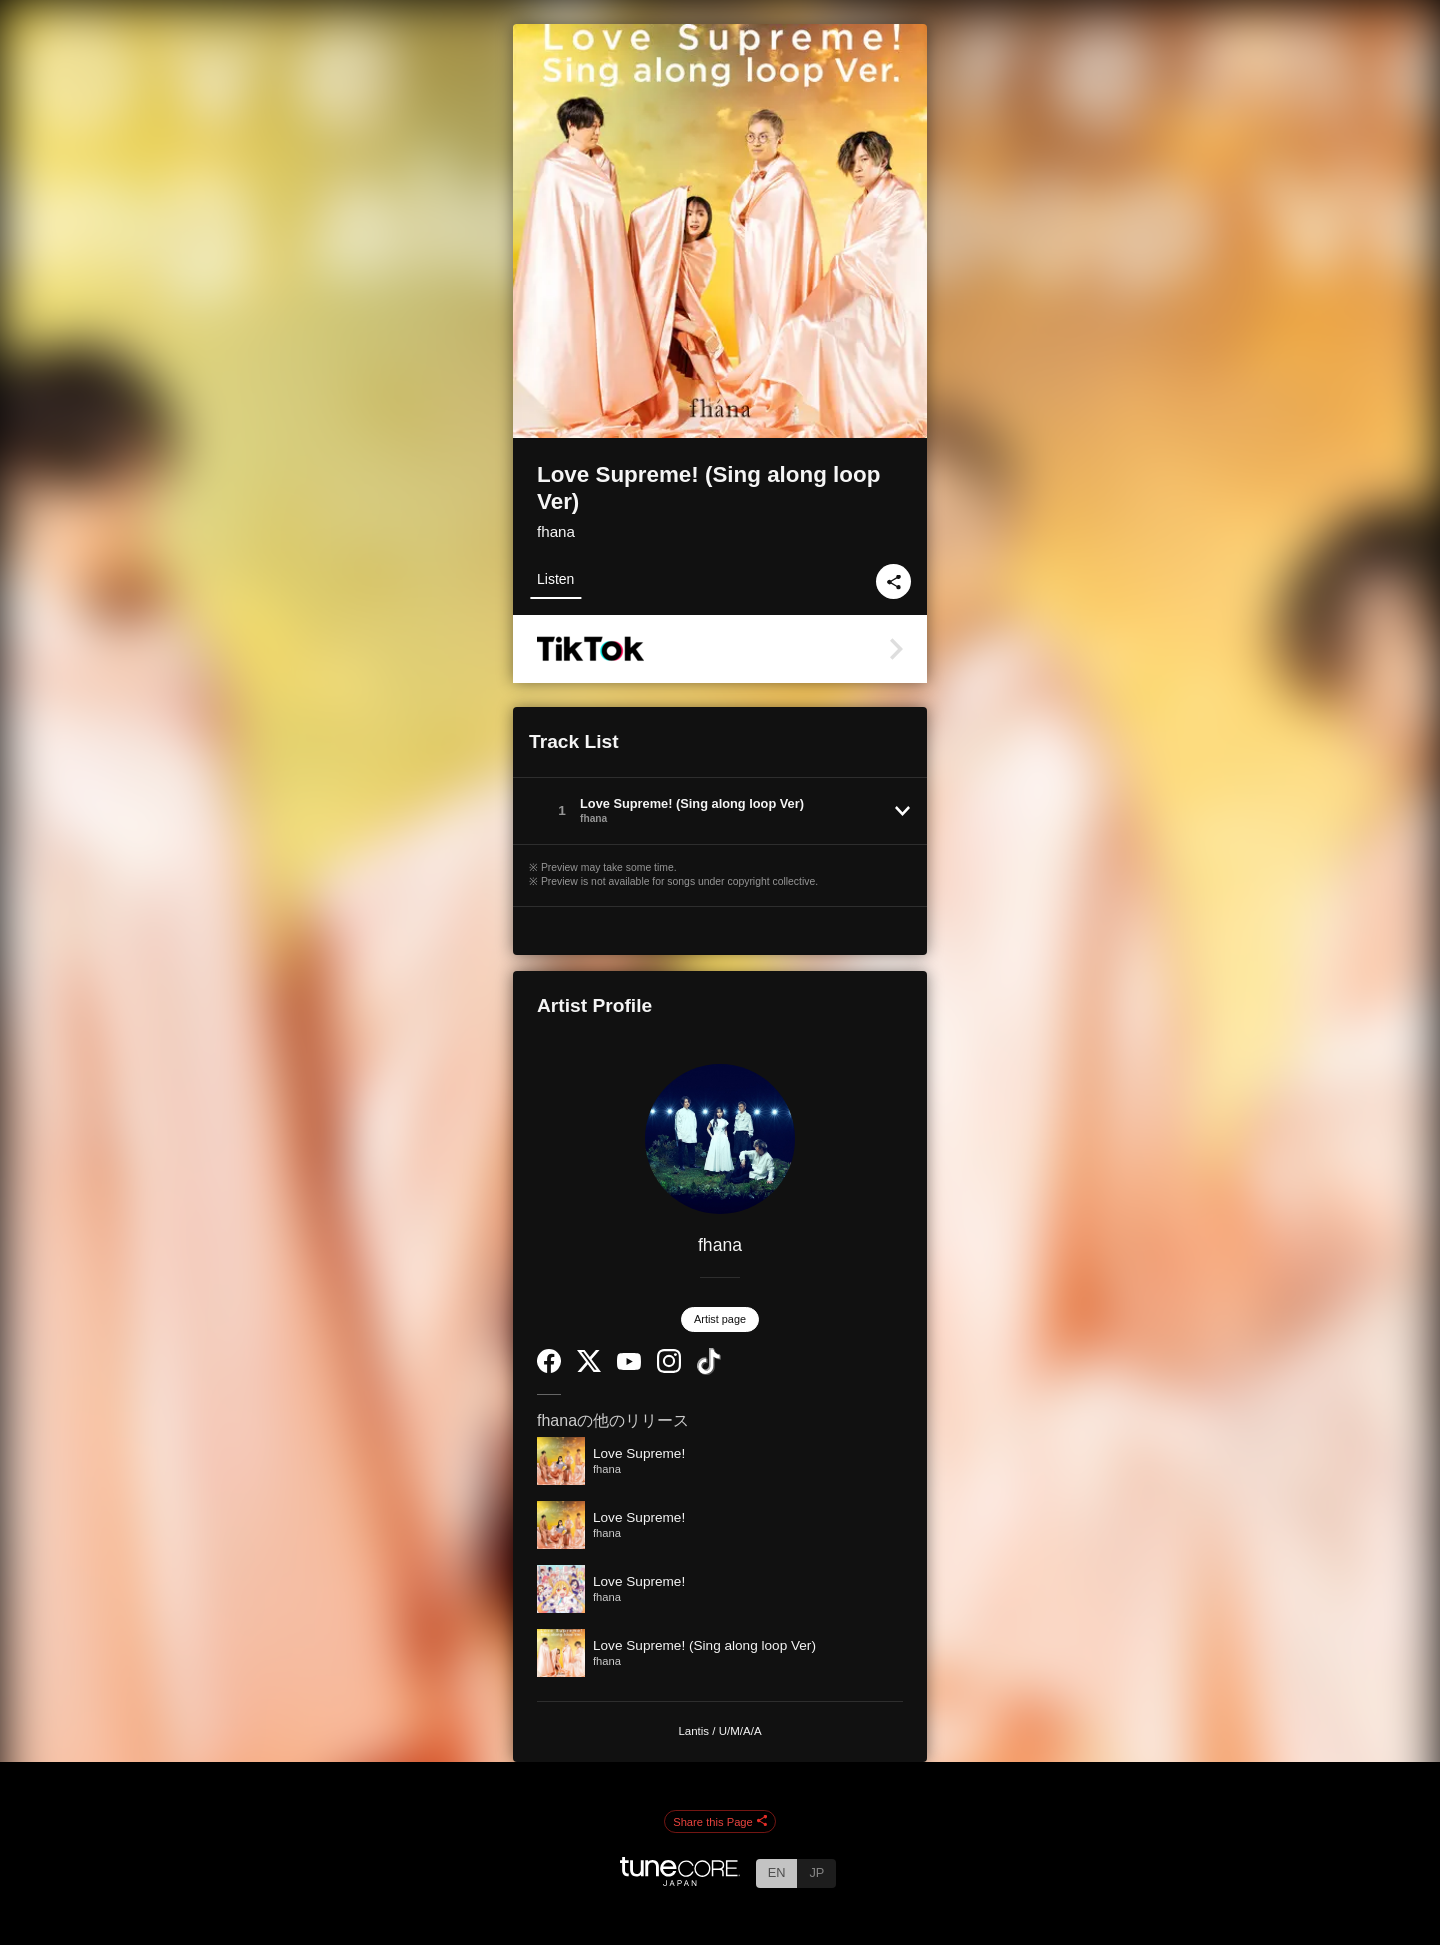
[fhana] (720, 1139)
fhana (556, 531)
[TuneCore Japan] (680, 1880)
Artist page (720, 1319)
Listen (555, 579)
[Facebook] (549, 1368)
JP (816, 1872)
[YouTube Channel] (629, 1365)
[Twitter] (589, 1367)
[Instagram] (669, 1368)
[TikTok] (709, 1370)
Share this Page (720, 1822)
